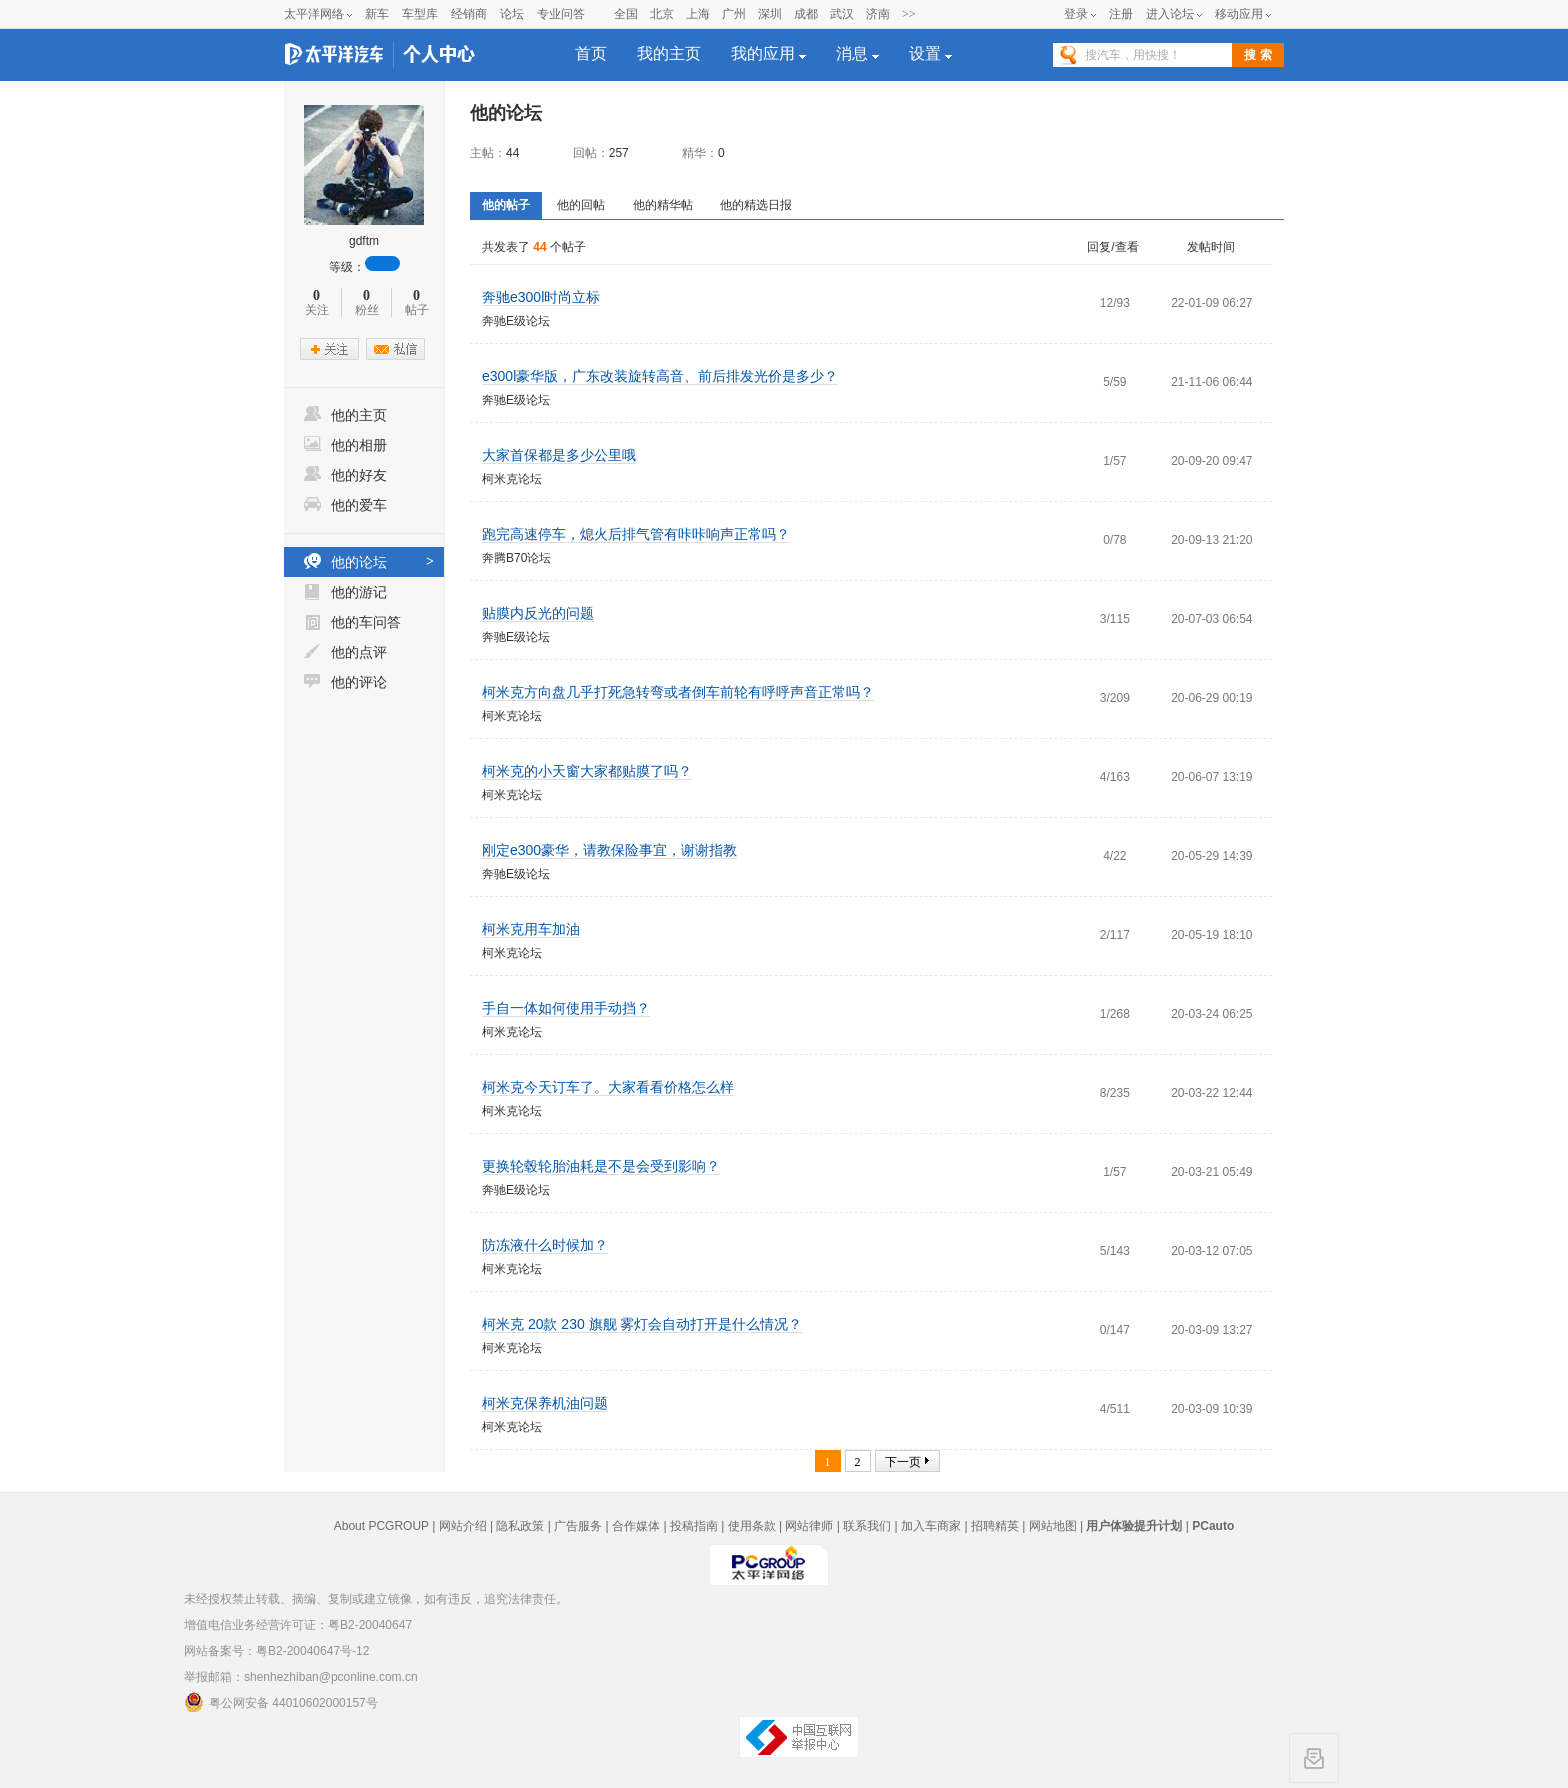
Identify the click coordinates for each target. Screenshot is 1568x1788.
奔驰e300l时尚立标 (541, 297)
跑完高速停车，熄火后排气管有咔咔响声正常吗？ (636, 534)
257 (619, 153)
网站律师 (809, 1526)
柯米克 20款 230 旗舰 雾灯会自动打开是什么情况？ (642, 1324)
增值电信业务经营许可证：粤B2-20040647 (298, 1625)
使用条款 (752, 1526)
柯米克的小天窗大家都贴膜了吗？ (587, 771)
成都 (806, 14)
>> (909, 14)
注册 (1121, 14)
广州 (734, 14)
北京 (662, 14)
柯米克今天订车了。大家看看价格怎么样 (608, 1087)
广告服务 (578, 1526)
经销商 (469, 14)
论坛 (512, 14)
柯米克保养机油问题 (545, 1403)
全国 (626, 14)
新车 (377, 14)
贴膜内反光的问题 (538, 613)
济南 (878, 14)
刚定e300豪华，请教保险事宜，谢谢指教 (609, 850)
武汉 (842, 14)
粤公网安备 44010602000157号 (281, 1702)
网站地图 (1053, 1526)
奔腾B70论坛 (516, 558)
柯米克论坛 (512, 479)
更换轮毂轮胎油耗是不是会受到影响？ (601, 1166)
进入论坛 (1170, 14)
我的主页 (669, 53)
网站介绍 (463, 1526)
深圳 (770, 14)
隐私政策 (520, 1526)
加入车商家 (931, 1526)
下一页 (903, 1462)
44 (512, 153)
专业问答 (561, 14)
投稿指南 (694, 1526)
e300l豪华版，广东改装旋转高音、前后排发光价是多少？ (660, 376)
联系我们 (867, 1526)
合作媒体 (636, 1526)
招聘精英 (995, 1526)
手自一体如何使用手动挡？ (566, 1008)
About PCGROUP (381, 1526)
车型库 (420, 14)
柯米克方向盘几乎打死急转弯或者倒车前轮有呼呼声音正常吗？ (678, 692)
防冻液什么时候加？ (545, 1245)
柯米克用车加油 (531, 929)
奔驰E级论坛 (516, 321)
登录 (1076, 14)
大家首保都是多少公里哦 (559, 455)
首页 (591, 53)
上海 (698, 14)
